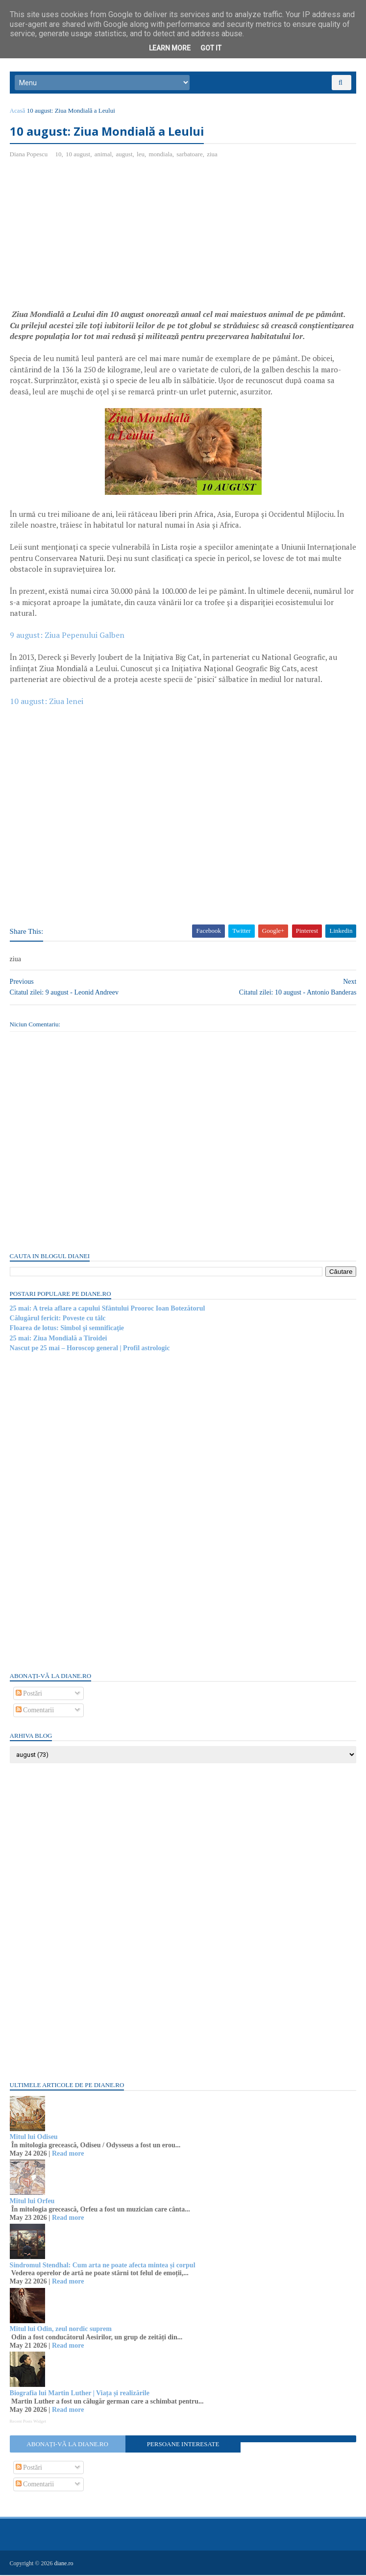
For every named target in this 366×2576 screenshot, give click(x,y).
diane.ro (63, 2564)
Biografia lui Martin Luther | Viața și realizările (79, 2394)
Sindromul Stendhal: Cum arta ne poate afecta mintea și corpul (102, 2266)
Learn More (170, 48)
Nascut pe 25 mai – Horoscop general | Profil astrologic (90, 1349)
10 (58, 155)
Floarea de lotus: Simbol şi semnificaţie (67, 1329)
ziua (212, 155)
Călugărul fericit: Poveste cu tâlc (58, 1319)
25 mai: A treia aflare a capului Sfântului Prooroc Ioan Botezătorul (107, 1309)
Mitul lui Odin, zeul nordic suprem (61, 2330)
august (124, 155)
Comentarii (35, 1711)
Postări (29, 1694)
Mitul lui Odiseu (34, 2138)
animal (103, 155)
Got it (210, 48)
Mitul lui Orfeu (32, 2202)
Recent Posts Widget (28, 2422)
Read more (68, 2154)
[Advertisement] (92, 238)
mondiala (160, 155)
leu (141, 155)
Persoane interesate (183, 2445)
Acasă (17, 111)
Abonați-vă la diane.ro (67, 2445)
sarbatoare (190, 155)
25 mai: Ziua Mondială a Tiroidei (58, 1339)
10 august (78, 155)
